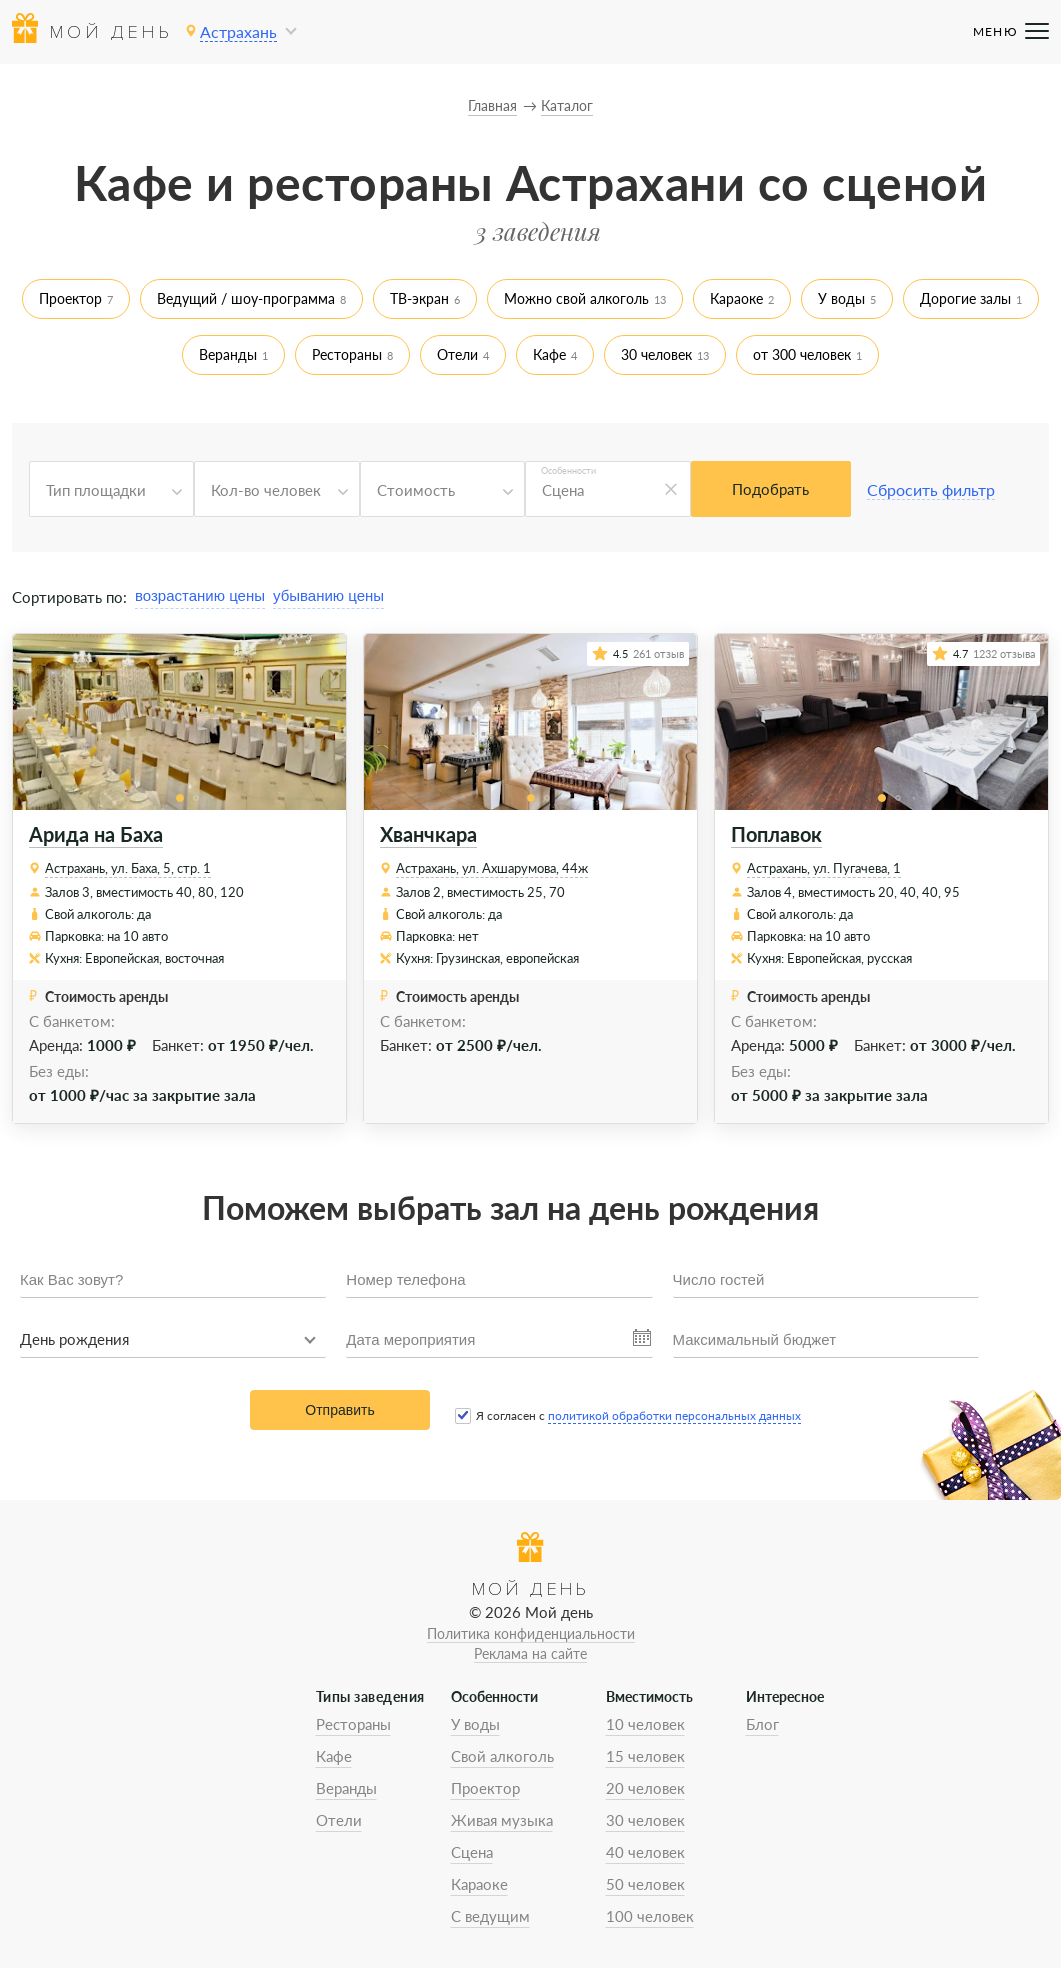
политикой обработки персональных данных (674, 1415)
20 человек (645, 1788)
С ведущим (490, 1916)
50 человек (645, 1884)
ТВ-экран (419, 298)
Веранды (228, 354)
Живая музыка (502, 1820)
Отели (457, 354)
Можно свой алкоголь (576, 298)
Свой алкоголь (502, 1756)
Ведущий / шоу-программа (246, 298)
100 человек (650, 1916)
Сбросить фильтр (931, 489)
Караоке (736, 298)
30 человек (656, 354)
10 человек (645, 1724)
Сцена (472, 1852)
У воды (841, 298)
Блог (762, 1724)
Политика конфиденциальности (531, 1633)
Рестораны (347, 354)
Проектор (70, 298)
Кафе (549, 354)
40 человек (645, 1852)
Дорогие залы (965, 298)
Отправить (339, 1410)
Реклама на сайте (530, 1653)
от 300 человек (802, 354)
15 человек (645, 1756)
